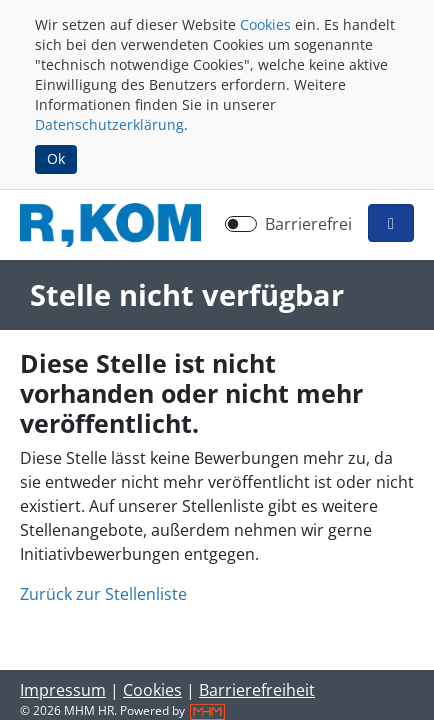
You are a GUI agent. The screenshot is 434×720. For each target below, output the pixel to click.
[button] (391, 223)
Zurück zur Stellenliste (103, 594)
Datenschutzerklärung (109, 124)
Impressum (63, 690)
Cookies (265, 24)
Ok (56, 158)
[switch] (241, 224)
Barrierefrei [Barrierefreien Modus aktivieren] (308, 224)
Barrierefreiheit (257, 690)
